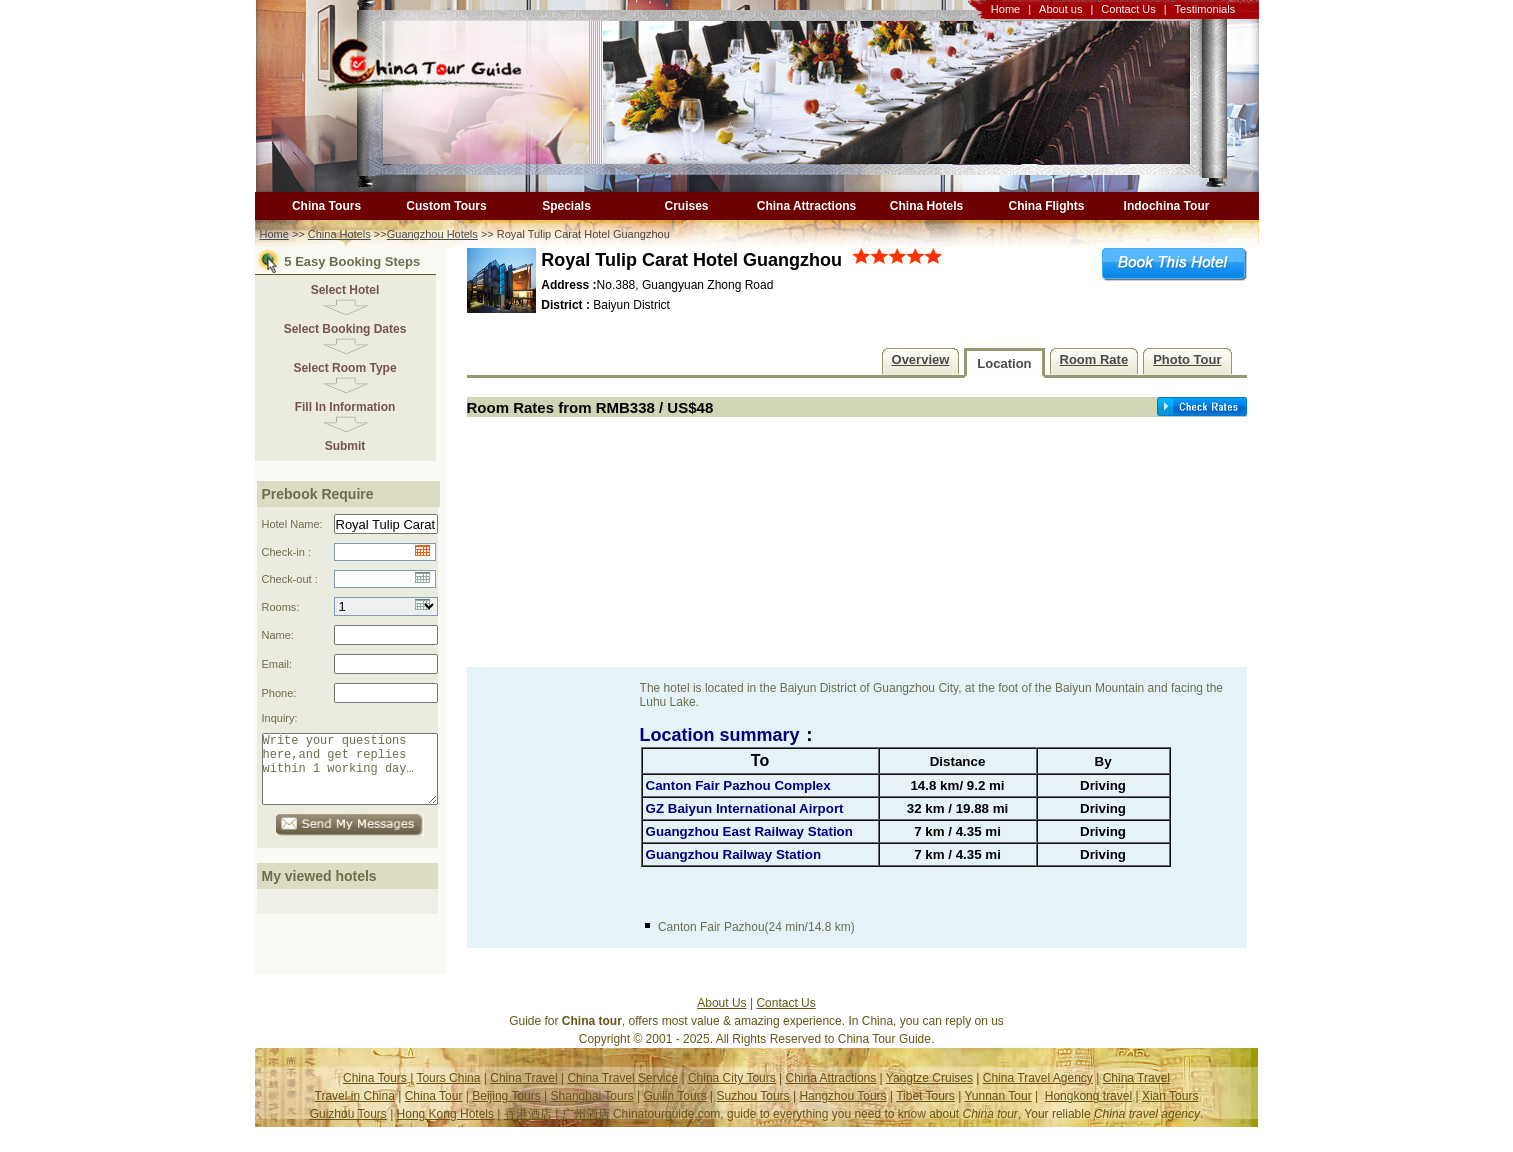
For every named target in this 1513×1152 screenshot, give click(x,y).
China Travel (523, 1093)
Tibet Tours (925, 1111)
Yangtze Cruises (929, 1093)
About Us (721, 1018)
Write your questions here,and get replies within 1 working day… (358, 776)
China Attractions (807, 206)
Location (1004, 363)
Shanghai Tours (592, 1111)
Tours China (448, 1093)
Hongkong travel (1088, 1111)
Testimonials (1205, 9)
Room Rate (1094, 359)
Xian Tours (1170, 1111)
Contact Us (1128, 9)
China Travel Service (622, 1093)
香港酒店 (528, 1129)
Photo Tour (1187, 359)
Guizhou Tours (348, 1129)
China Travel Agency (1038, 1093)
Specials (566, 206)
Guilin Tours (675, 1111)
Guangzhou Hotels (432, 234)
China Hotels (926, 206)
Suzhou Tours (752, 1111)
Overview (921, 359)
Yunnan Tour (997, 1111)
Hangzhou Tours (842, 1111)
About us (1060, 9)
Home (1005, 9)
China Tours (326, 206)
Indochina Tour (1167, 206)
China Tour (434, 1111)
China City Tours (732, 1093)
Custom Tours (446, 206)
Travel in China (355, 1111)
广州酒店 (586, 1129)
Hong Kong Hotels (445, 1129)
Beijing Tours (506, 1111)
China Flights (1047, 206)
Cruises (686, 206)
